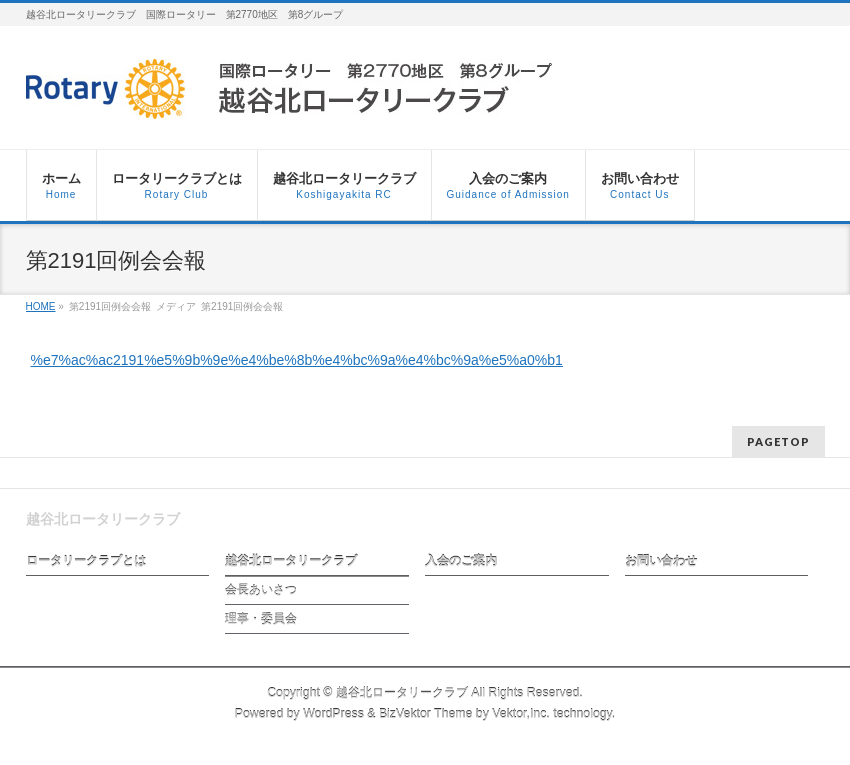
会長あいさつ (261, 590)
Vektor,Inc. (521, 714)
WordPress (333, 714)
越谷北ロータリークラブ (291, 561)
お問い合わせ (661, 561)
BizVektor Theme (426, 714)
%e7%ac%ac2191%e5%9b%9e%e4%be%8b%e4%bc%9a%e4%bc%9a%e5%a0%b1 (297, 360)
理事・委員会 (261, 619)
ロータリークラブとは (86, 561)
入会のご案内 (461, 561)
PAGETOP (778, 441)
